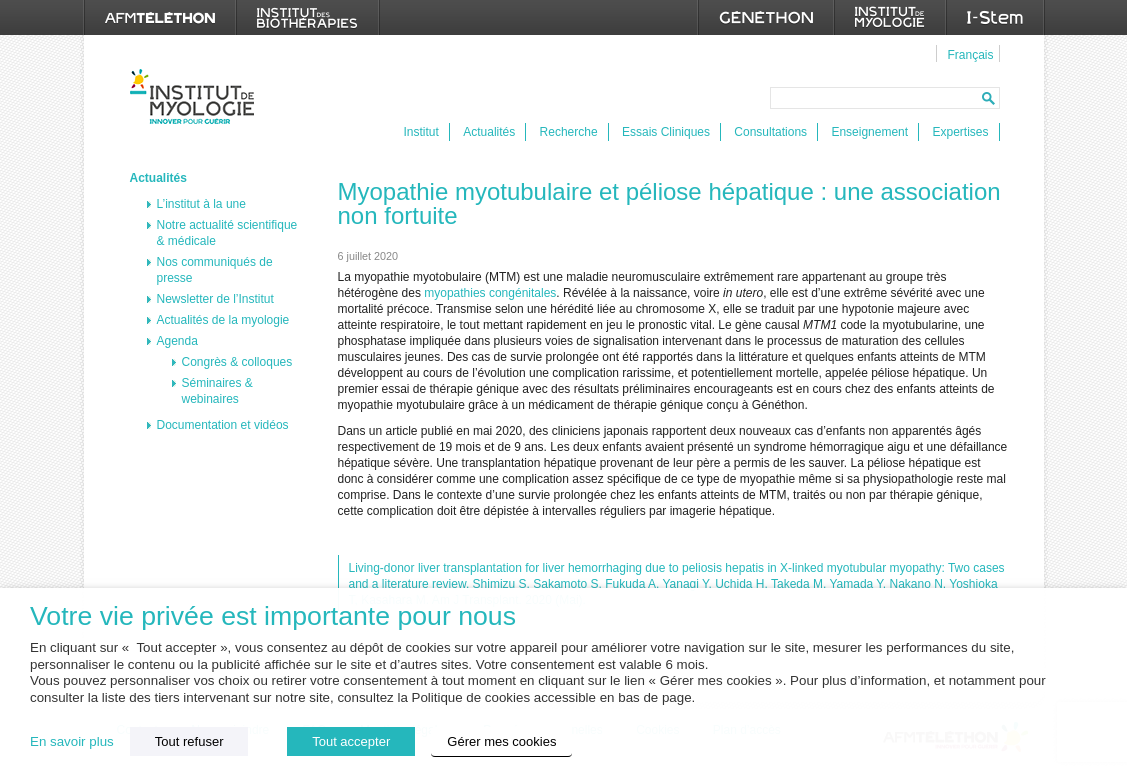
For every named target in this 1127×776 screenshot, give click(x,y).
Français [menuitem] (970, 55)
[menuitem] (967, 54)
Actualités (489, 132)
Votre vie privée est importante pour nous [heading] (273, 616)
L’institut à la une (201, 204)
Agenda (177, 341)
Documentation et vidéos (223, 425)
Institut (421, 132)
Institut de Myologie (196, 96)
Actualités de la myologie (223, 320)
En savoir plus (72, 741)
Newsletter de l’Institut (215, 299)
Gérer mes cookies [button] (501, 741)
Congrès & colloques (237, 362)
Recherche (569, 132)
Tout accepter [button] (351, 741)
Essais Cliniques (666, 132)
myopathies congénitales (490, 293)
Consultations (770, 132)
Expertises (960, 132)
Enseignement (869, 132)
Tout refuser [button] (189, 741)
